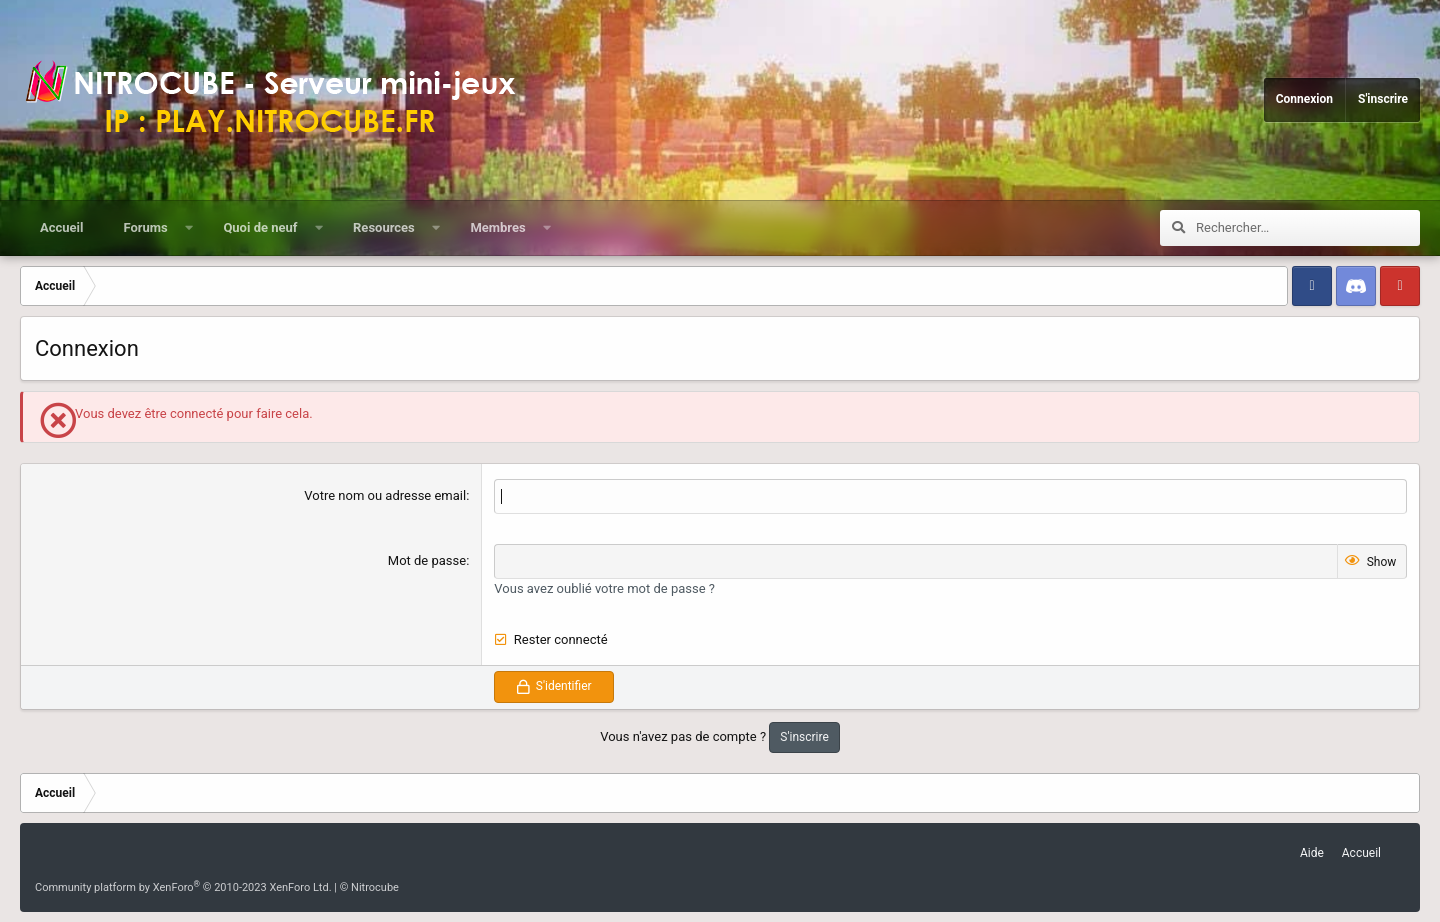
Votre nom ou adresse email (385, 495)
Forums (145, 227)
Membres (497, 227)
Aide (1312, 853)
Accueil (61, 227)
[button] (188, 228)
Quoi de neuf (260, 227)
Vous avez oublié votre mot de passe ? (604, 588)
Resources (384, 227)
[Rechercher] (1308, 228)
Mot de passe (427, 560)
